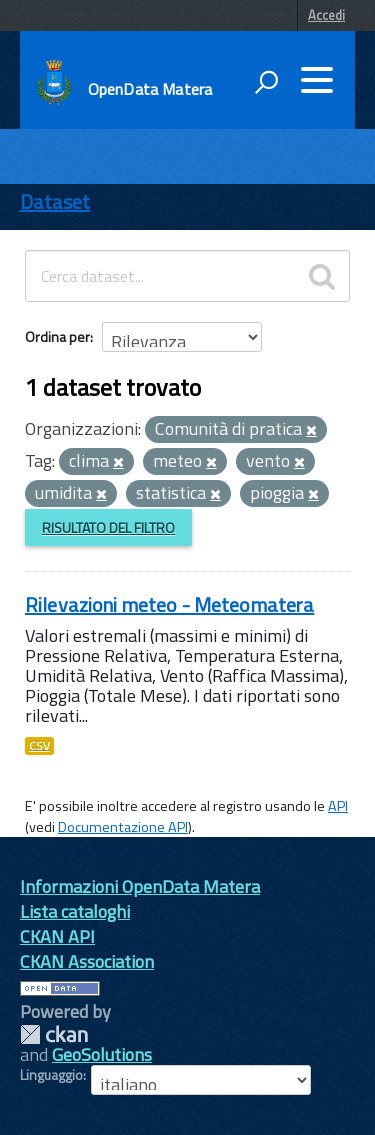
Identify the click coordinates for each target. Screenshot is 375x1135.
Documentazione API (123, 827)
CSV (39, 746)
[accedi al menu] (317, 80)
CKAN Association (87, 961)
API (338, 806)
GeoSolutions (102, 1054)
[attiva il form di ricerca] (266, 82)
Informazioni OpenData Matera (140, 886)
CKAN (54, 1034)
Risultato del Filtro (108, 527)
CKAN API (57, 936)
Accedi (326, 15)
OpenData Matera (150, 89)
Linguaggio (51, 1075)
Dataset (55, 201)
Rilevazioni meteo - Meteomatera (169, 604)
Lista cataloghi (75, 911)
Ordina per (57, 336)
